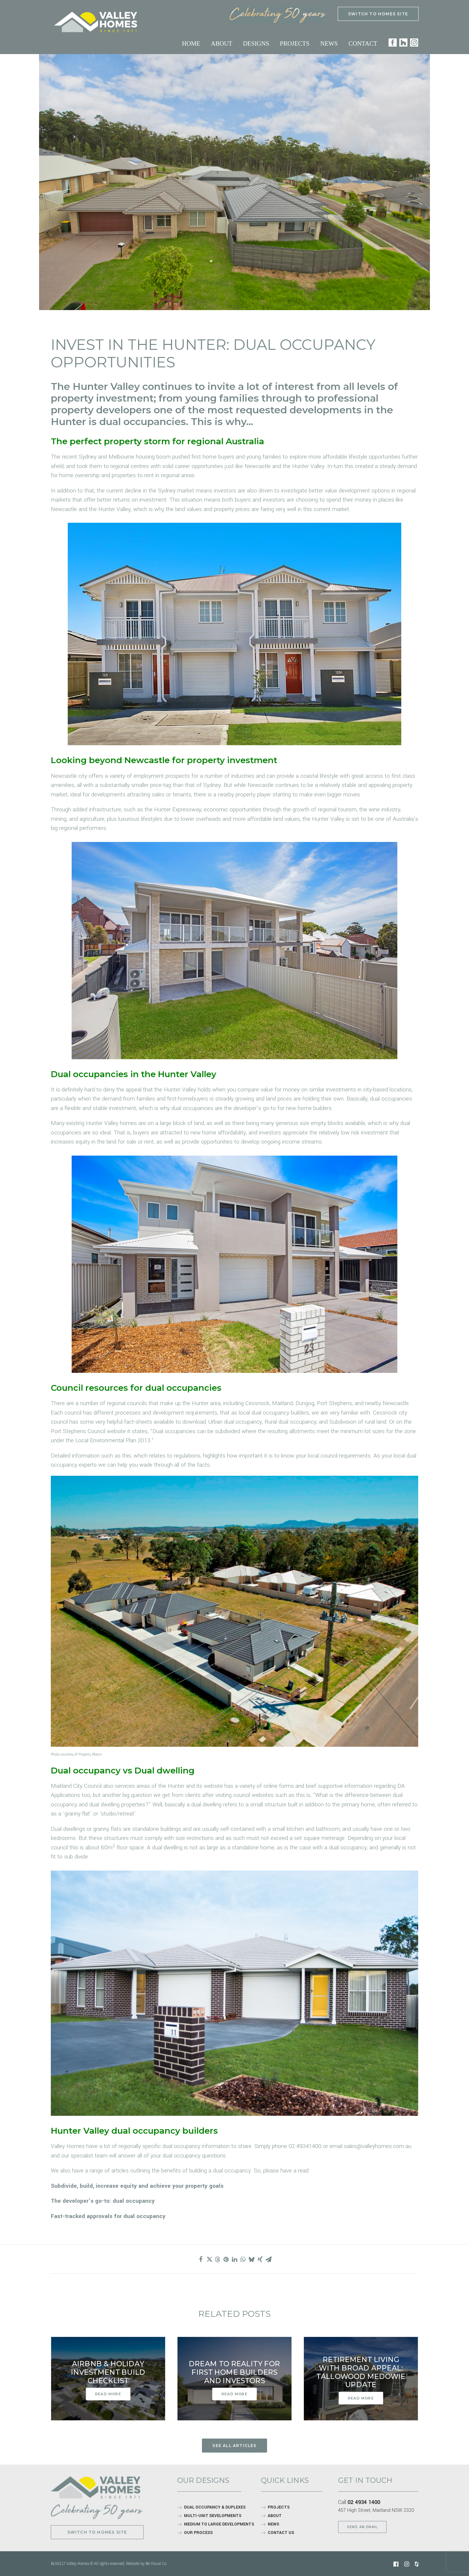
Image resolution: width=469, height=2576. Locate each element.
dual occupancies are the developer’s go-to (223, 1108)
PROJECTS (279, 2507)
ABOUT (275, 2516)
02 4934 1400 (364, 2502)
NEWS (273, 2524)
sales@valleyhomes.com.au (377, 2146)
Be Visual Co (156, 2563)
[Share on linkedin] (234, 2259)
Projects (294, 43)
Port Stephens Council (78, 1431)
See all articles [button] (234, 2445)
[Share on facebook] (201, 2259)
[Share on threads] (217, 2259)
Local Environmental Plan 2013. (113, 1440)
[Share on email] (268, 2259)
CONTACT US (281, 2533)
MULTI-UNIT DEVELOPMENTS (212, 2516)
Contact (362, 43)
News (329, 43)
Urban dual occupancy (235, 1422)
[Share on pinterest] (226, 2259)
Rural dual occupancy (290, 1422)
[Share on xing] (260, 2259)
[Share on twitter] (209, 2259)
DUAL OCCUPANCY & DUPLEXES (215, 2507)
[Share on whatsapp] (243, 2259)
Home (191, 43)
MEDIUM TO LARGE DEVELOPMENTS (219, 2524)
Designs (256, 43)
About (221, 43)
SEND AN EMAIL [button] (362, 2527)
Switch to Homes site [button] (97, 2532)
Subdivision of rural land (357, 1422)
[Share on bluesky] (251, 2259)
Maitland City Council (76, 1786)
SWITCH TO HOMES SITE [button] (378, 13)
